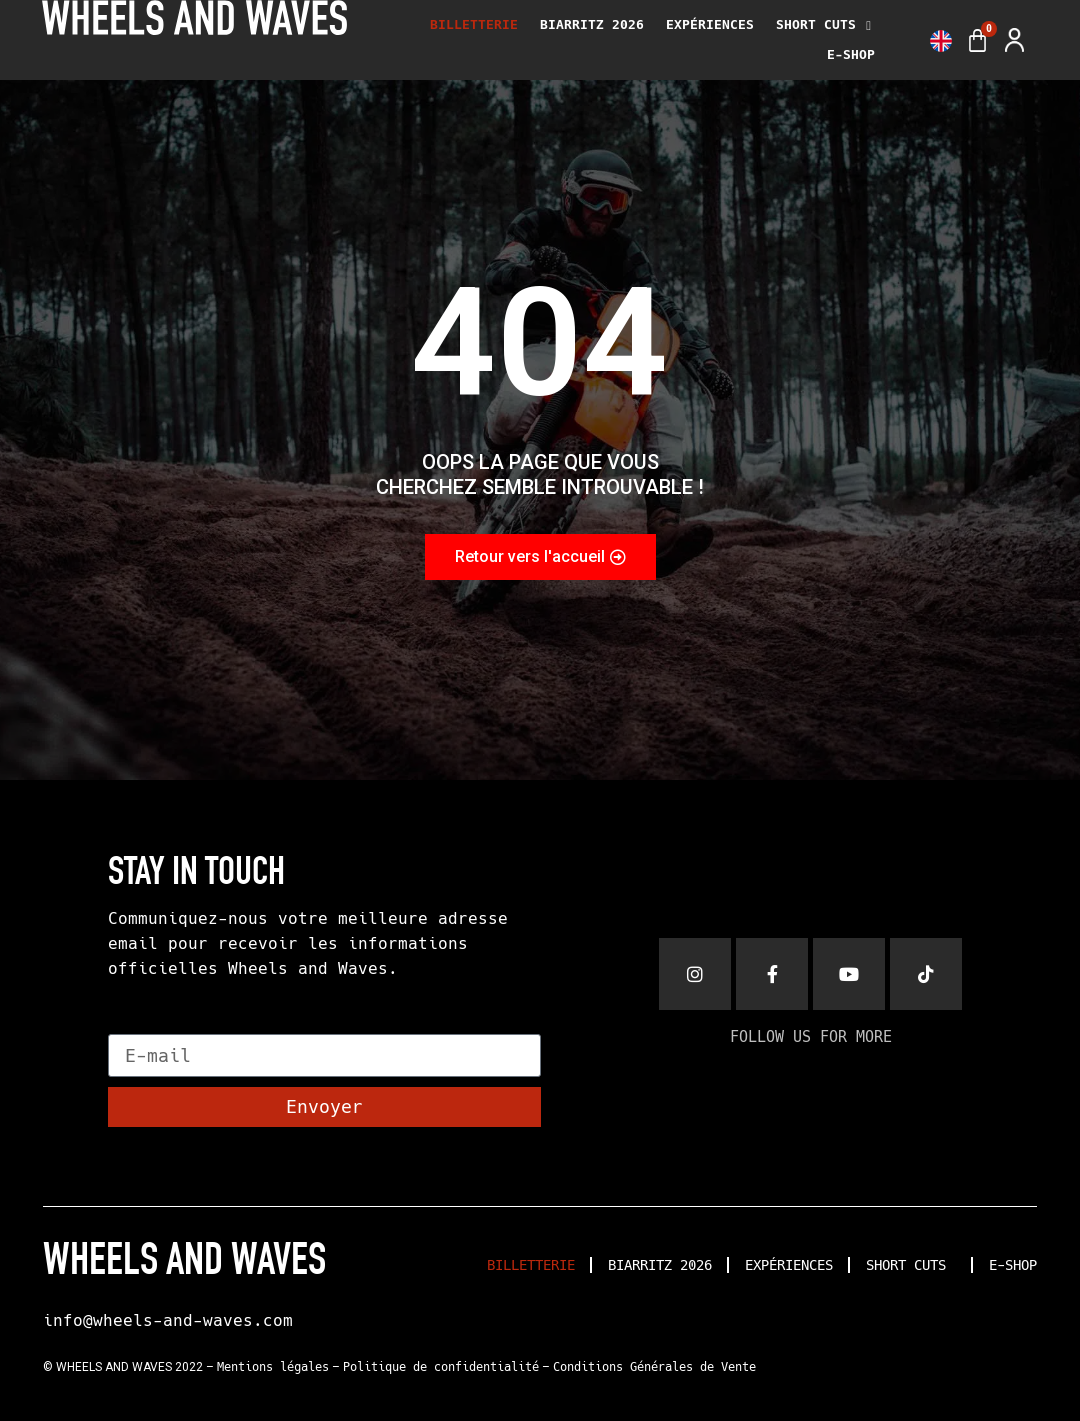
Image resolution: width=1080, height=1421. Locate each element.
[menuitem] (941, 41)
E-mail (141, 1025)
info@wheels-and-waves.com (168, 1320)
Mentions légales (273, 1367)
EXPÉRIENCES (710, 24)
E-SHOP (851, 54)
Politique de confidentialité (441, 1367)
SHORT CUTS (823, 25)
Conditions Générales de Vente (654, 1367)
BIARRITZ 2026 (592, 24)
